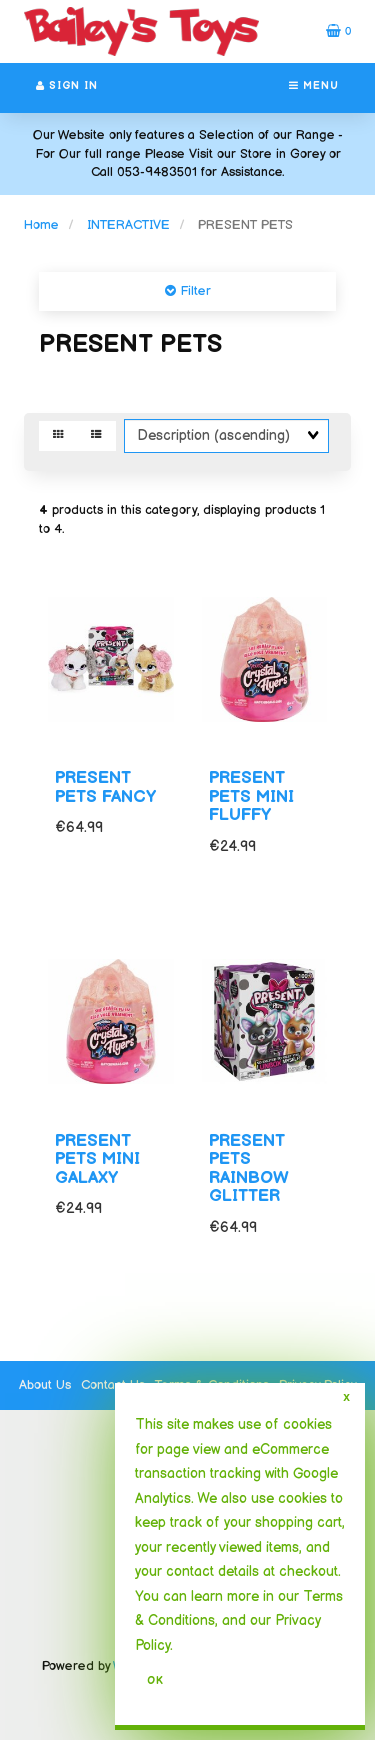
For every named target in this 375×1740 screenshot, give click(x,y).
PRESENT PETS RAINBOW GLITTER (249, 1169)
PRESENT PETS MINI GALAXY (97, 1159)
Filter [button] (193, 291)
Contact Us (113, 1385)
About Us (45, 1385)
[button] (338, 31)
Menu (314, 86)
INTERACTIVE (128, 225)
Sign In (67, 86)
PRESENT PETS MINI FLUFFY (251, 796)
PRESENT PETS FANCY (105, 787)
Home (41, 225)
